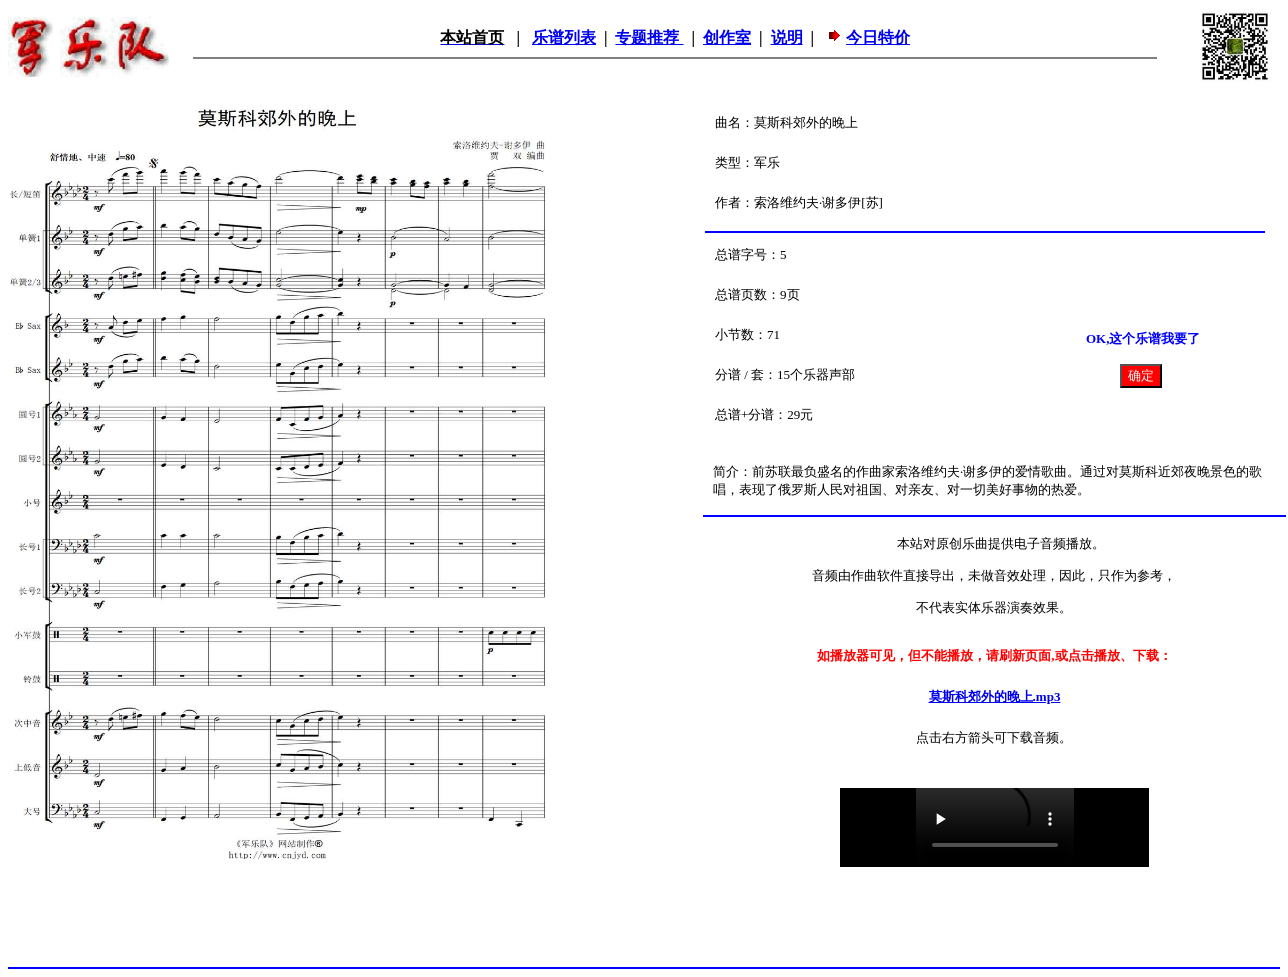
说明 (787, 37)
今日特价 (878, 37)
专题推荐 (649, 37)
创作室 (727, 37)
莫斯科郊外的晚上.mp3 (995, 696)
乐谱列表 (564, 37)
